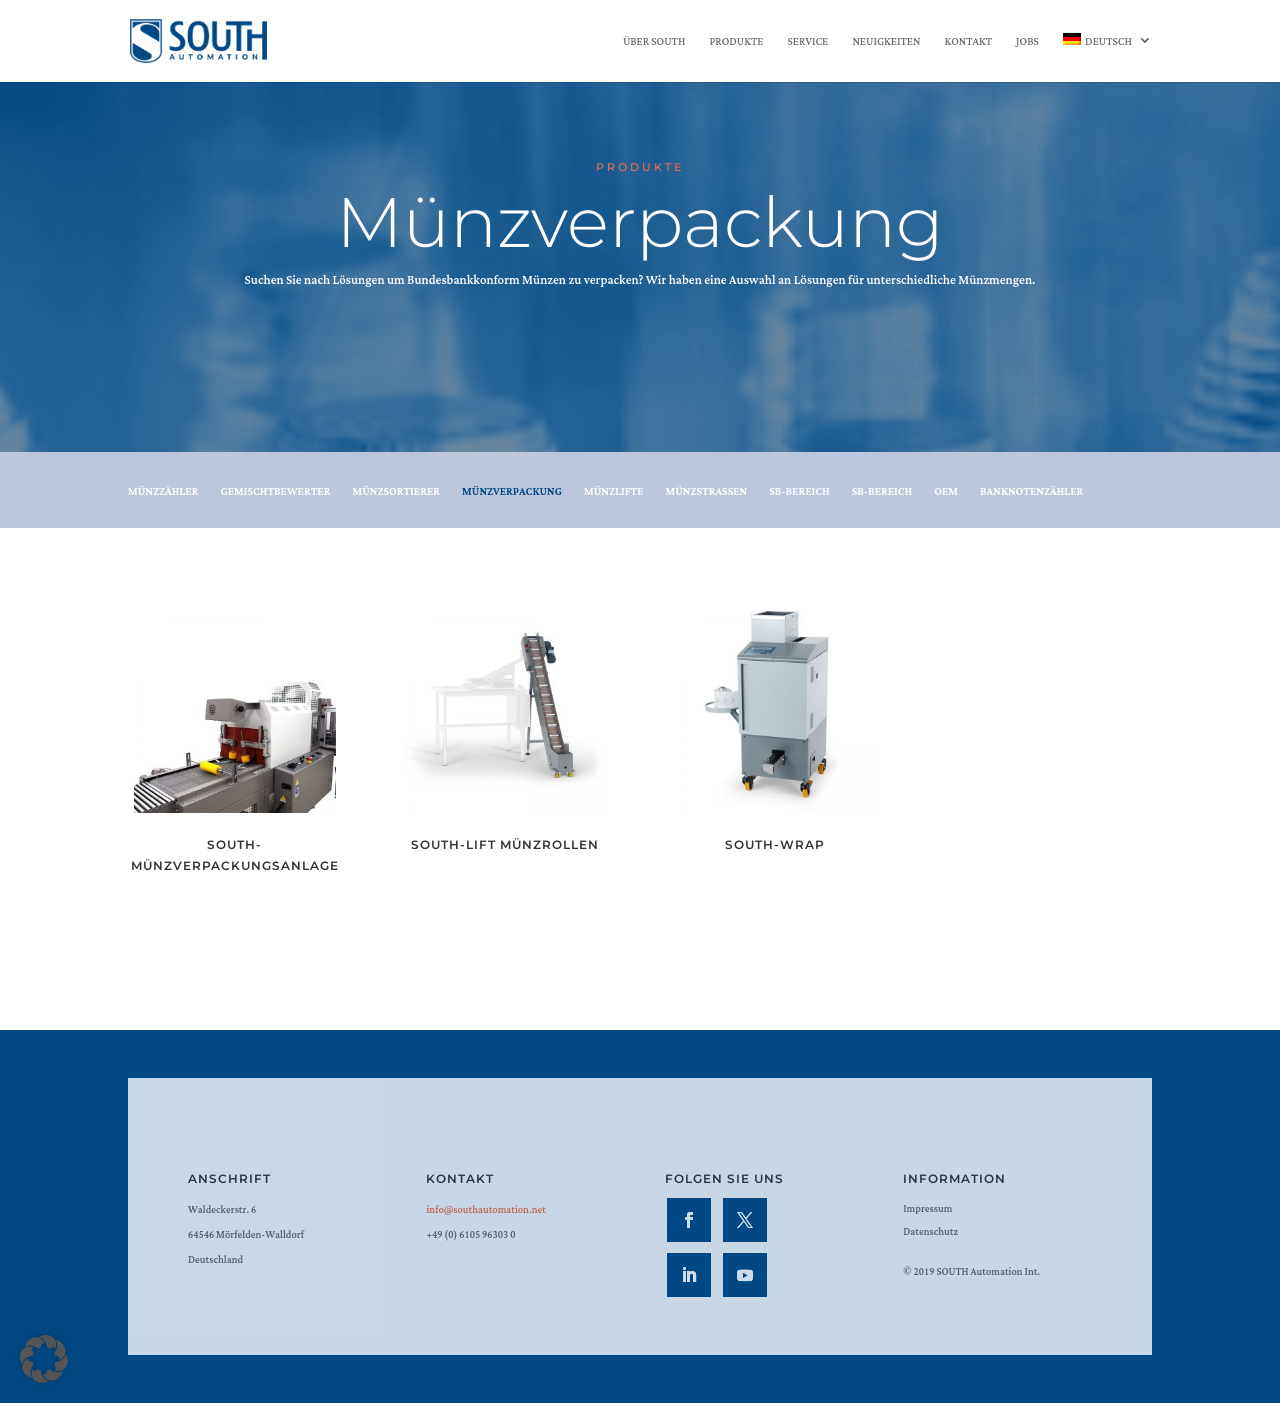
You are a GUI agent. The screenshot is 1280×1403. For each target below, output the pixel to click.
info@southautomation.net (485, 1210)
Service (807, 43)
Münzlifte (614, 493)
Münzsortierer (396, 493)
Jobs (1027, 43)
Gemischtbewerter (275, 493)
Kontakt (968, 43)
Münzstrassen (706, 493)
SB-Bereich (799, 493)
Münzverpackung (512, 493)
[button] (44, 1359)
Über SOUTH (654, 43)
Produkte (736, 43)
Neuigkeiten (886, 43)
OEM (946, 493)
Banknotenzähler (1031, 493)
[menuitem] (1107, 57)
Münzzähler (163, 493)
